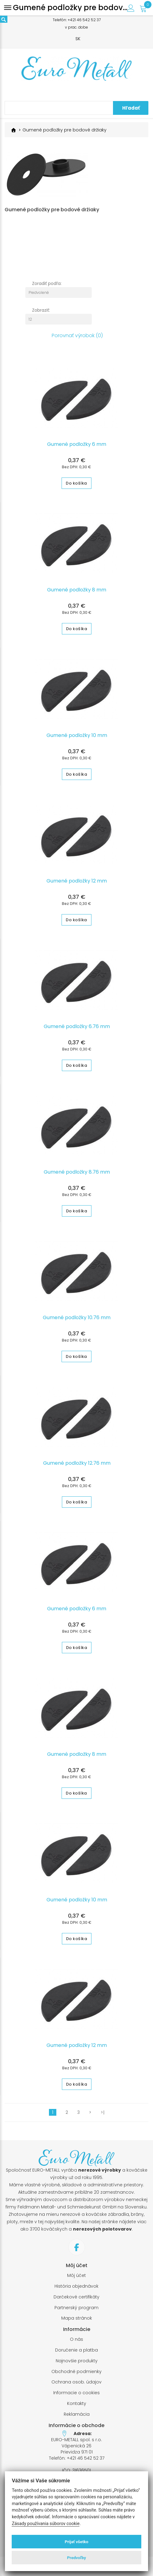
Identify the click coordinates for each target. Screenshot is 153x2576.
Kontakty (76, 2406)
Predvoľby (76, 2557)
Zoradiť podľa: (47, 286)
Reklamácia (77, 2417)
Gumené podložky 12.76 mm (77, 1466)
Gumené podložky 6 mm (76, 447)
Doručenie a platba (76, 2353)
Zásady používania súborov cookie (45, 2523)
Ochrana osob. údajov (76, 2384)
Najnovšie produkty (77, 2363)
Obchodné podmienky (76, 2374)
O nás (76, 2342)
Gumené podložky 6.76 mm (77, 1029)
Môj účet (76, 2278)
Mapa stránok (76, 2321)
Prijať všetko (76, 2541)
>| (102, 2115)
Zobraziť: (41, 313)
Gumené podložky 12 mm (76, 883)
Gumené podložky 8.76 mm (77, 1174)
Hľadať (131, 108)
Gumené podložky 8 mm (76, 592)
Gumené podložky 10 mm (76, 738)
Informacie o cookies (76, 2395)
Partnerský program (76, 2310)
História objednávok (76, 2289)
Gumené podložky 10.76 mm (77, 1320)
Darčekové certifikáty (76, 2299)
